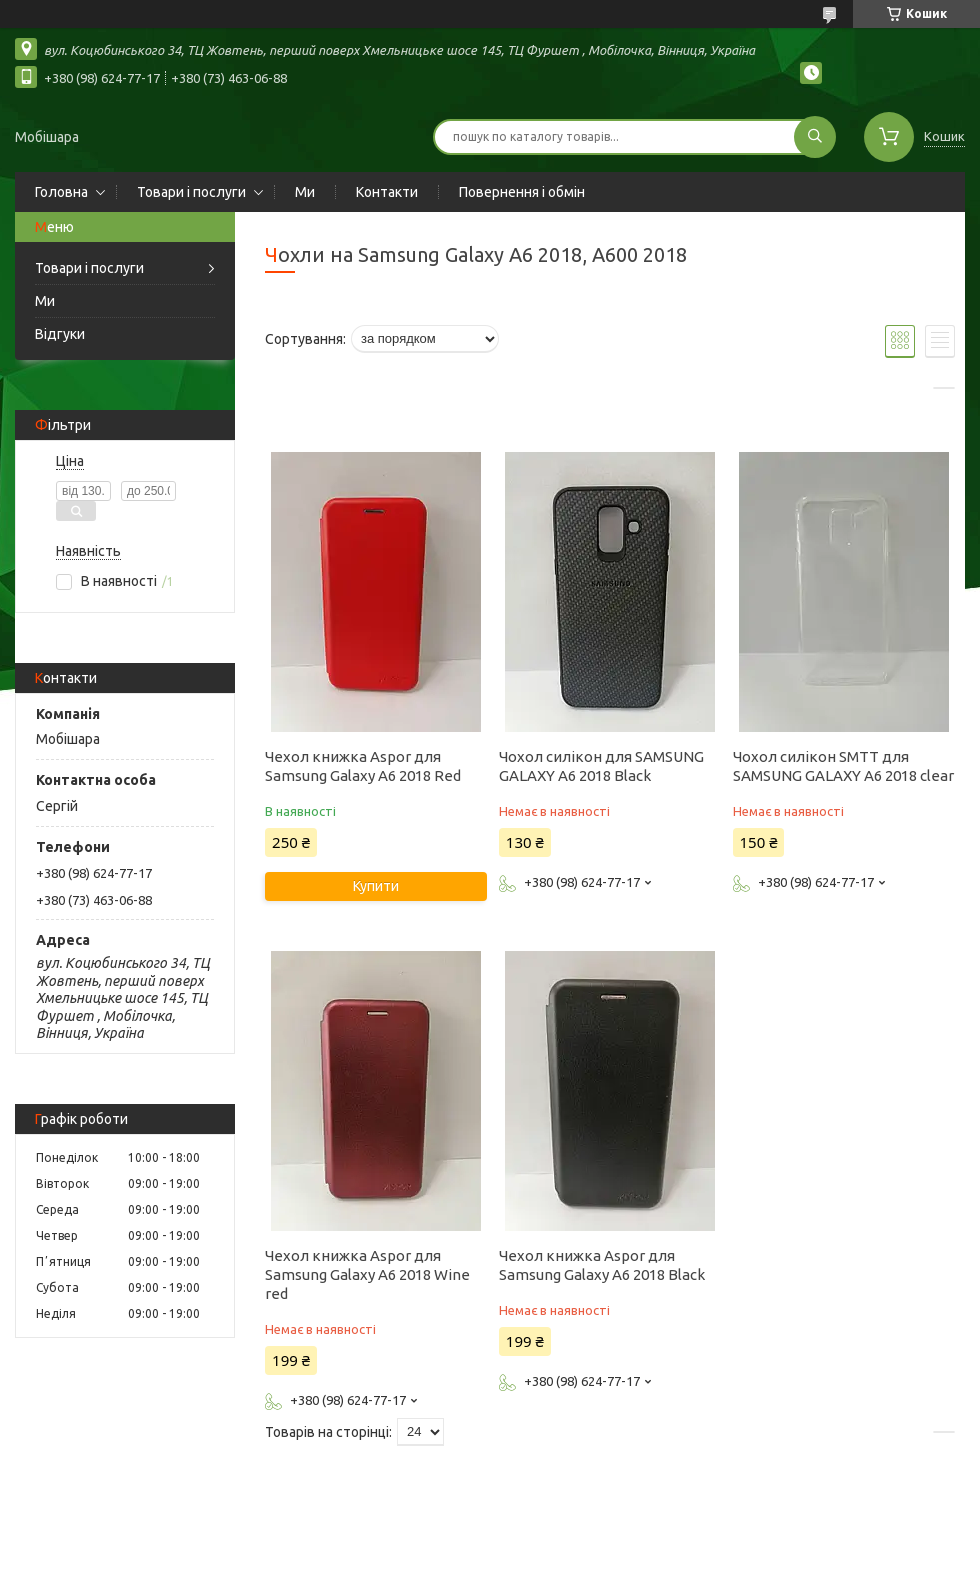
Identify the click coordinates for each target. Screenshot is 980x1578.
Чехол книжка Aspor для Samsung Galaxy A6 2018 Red (363, 766)
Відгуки (60, 334)
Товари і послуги (191, 192)
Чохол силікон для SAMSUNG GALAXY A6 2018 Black (601, 766)
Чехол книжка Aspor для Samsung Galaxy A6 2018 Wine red (367, 1274)
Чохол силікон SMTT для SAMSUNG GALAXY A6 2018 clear (843, 766)
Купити (376, 886)
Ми (305, 192)
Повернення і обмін (522, 192)
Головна (61, 192)
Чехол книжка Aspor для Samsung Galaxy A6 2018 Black (602, 1265)
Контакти (387, 192)
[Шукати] (815, 137)
